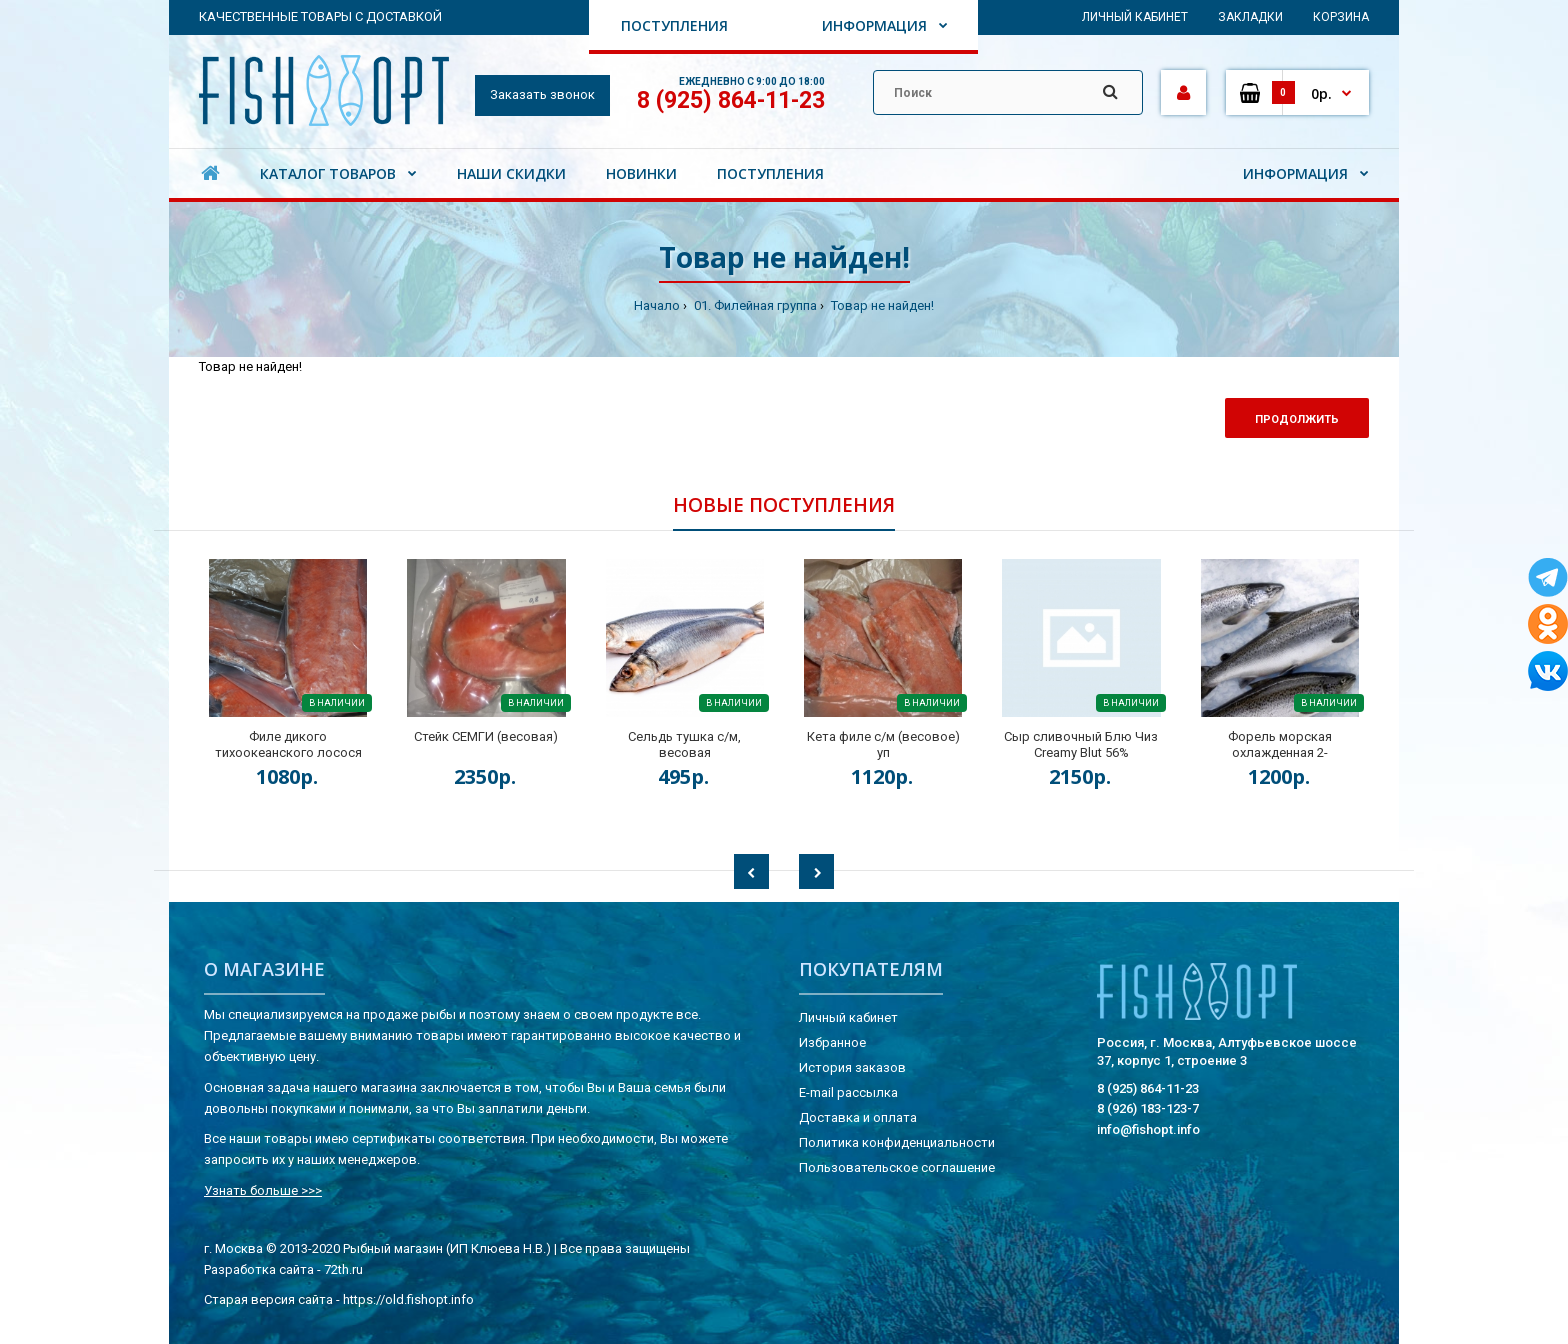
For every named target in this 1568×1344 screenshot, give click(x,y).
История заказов (852, 1067)
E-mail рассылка (848, 1092)
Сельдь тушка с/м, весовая (684, 744)
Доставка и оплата (858, 1117)
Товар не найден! (881, 305)
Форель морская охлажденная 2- (1280, 744)
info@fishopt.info (1148, 1129)
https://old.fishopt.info (408, 1299)
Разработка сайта (259, 1269)
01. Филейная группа (754, 305)
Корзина (1341, 17)
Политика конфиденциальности (897, 1142)
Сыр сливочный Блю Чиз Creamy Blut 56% (1081, 744)
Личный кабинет (1135, 17)
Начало (657, 305)
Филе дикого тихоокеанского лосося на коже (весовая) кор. (288, 752)
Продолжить (1297, 419)
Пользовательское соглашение (897, 1167)
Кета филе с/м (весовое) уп (883, 744)
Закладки (1250, 17)
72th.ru (343, 1269)
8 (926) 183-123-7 (1148, 1108)
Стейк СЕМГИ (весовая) (486, 736)
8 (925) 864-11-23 (731, 100)
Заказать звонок (542, 94)
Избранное (832, 1042)
